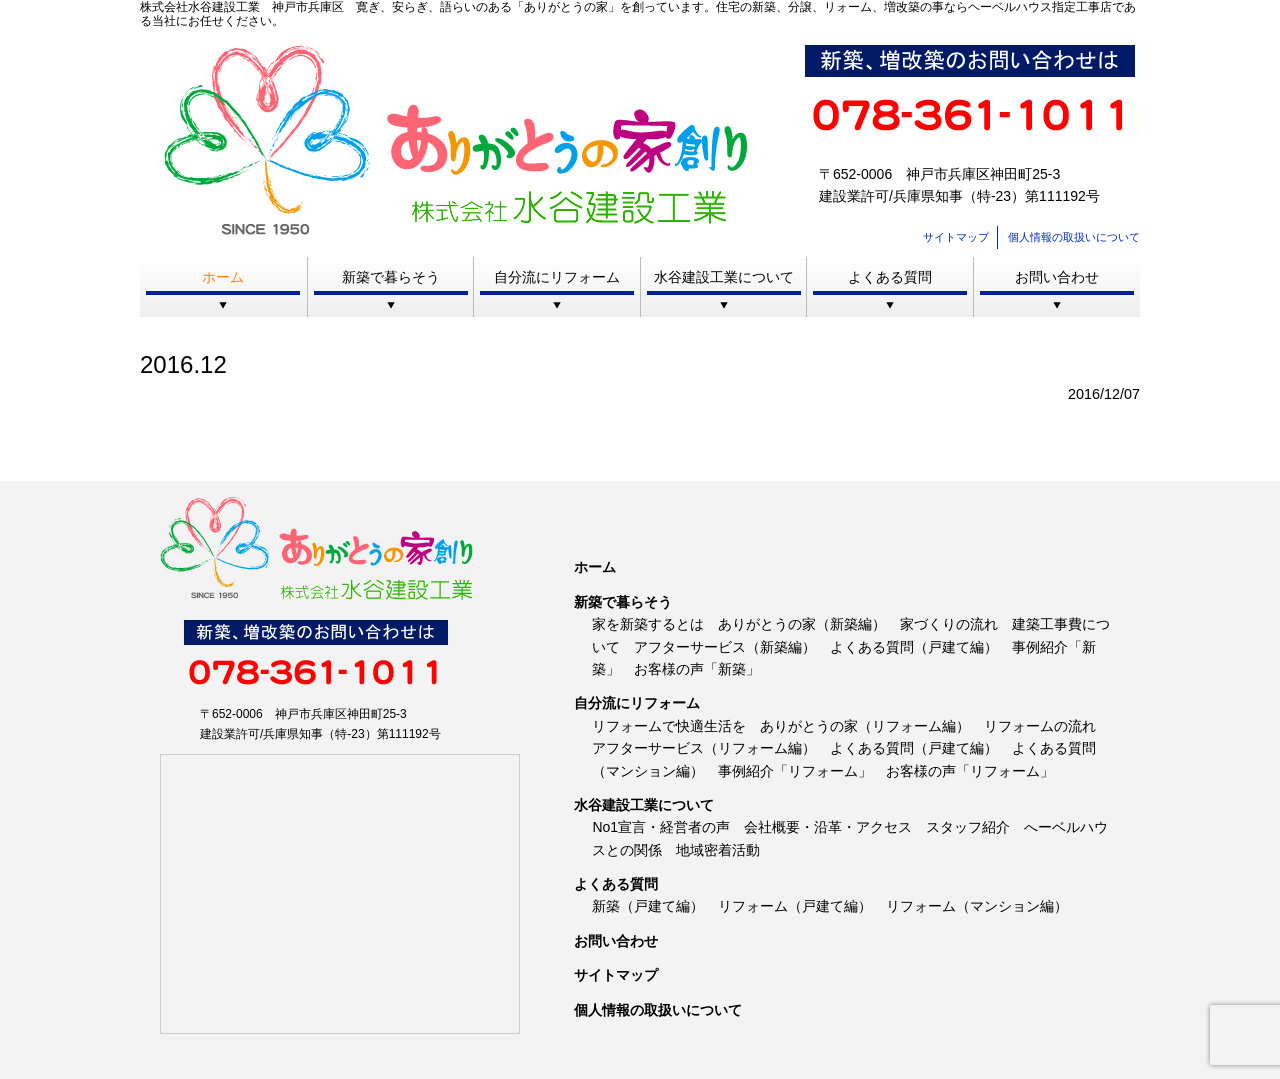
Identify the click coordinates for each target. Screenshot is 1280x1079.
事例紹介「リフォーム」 (795, 771)
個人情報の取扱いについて (1074, 237)
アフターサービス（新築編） (725, 647)
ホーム (223, 277)
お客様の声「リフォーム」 (970, 771)
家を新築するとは (648, 624)
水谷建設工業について (724, 277)
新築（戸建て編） (648, 906)
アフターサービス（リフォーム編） (704, 748)
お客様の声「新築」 (697, 669)
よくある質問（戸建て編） (914, 647)
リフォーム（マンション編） (977, 906)
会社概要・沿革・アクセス (828, 827)
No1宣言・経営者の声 (661, 827)
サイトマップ (956, 237)
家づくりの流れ (949, 624)
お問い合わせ (1057, 277)
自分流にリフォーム (557, 277)
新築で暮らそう (391, 277)
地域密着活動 (718, 850)
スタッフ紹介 (968, 827)
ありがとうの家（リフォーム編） (865, 726)
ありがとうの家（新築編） (802, 624)
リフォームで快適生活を (669, 726)
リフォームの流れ (1040, 726)
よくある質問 (890, 277)
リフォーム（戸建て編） (795, 906)
